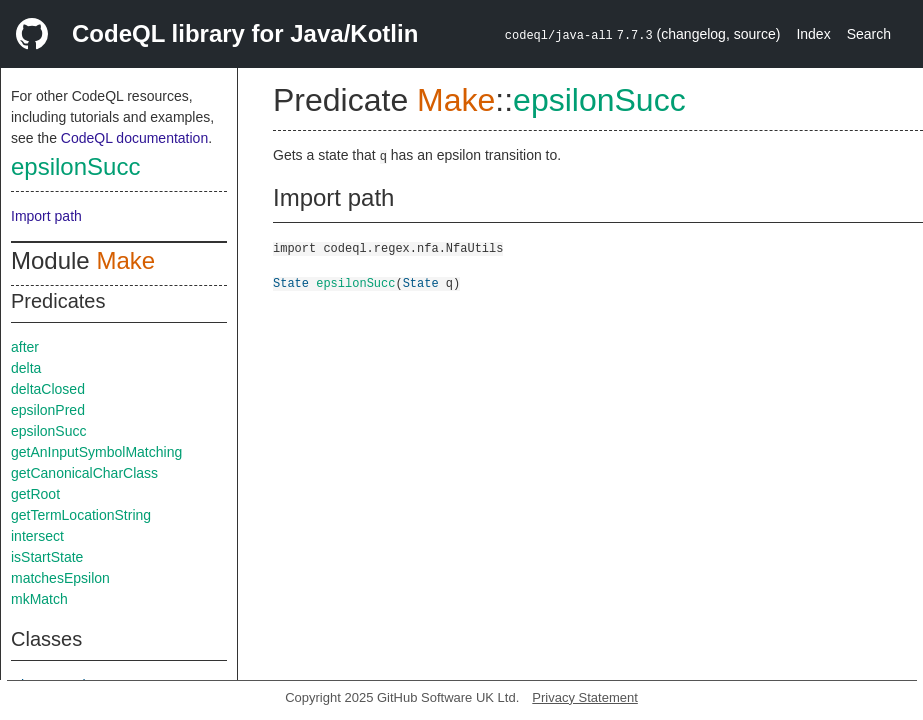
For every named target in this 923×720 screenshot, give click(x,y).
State (291, 282)
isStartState (47, 557)
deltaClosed (48, 389)
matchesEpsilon (60, 578)
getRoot (35, 494)
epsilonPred (48, 410)
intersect (37, 536)
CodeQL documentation (134, 138)
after (25, 347)
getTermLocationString (81, 515)
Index (813, 34)
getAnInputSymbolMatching (96, 452)
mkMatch (39, 599)
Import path (46, 216)
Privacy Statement (585, 697)
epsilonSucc (75, 166)
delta (26, 368)
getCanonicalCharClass (84, 473)
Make (125, 260)
